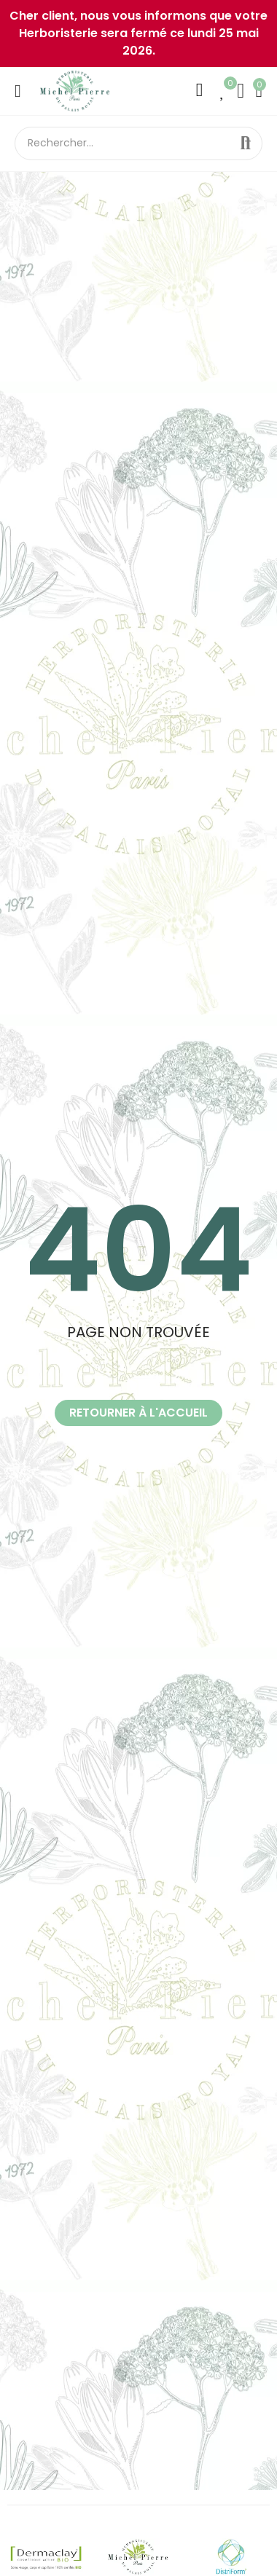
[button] (138, 1413)
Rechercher (245, 143)
